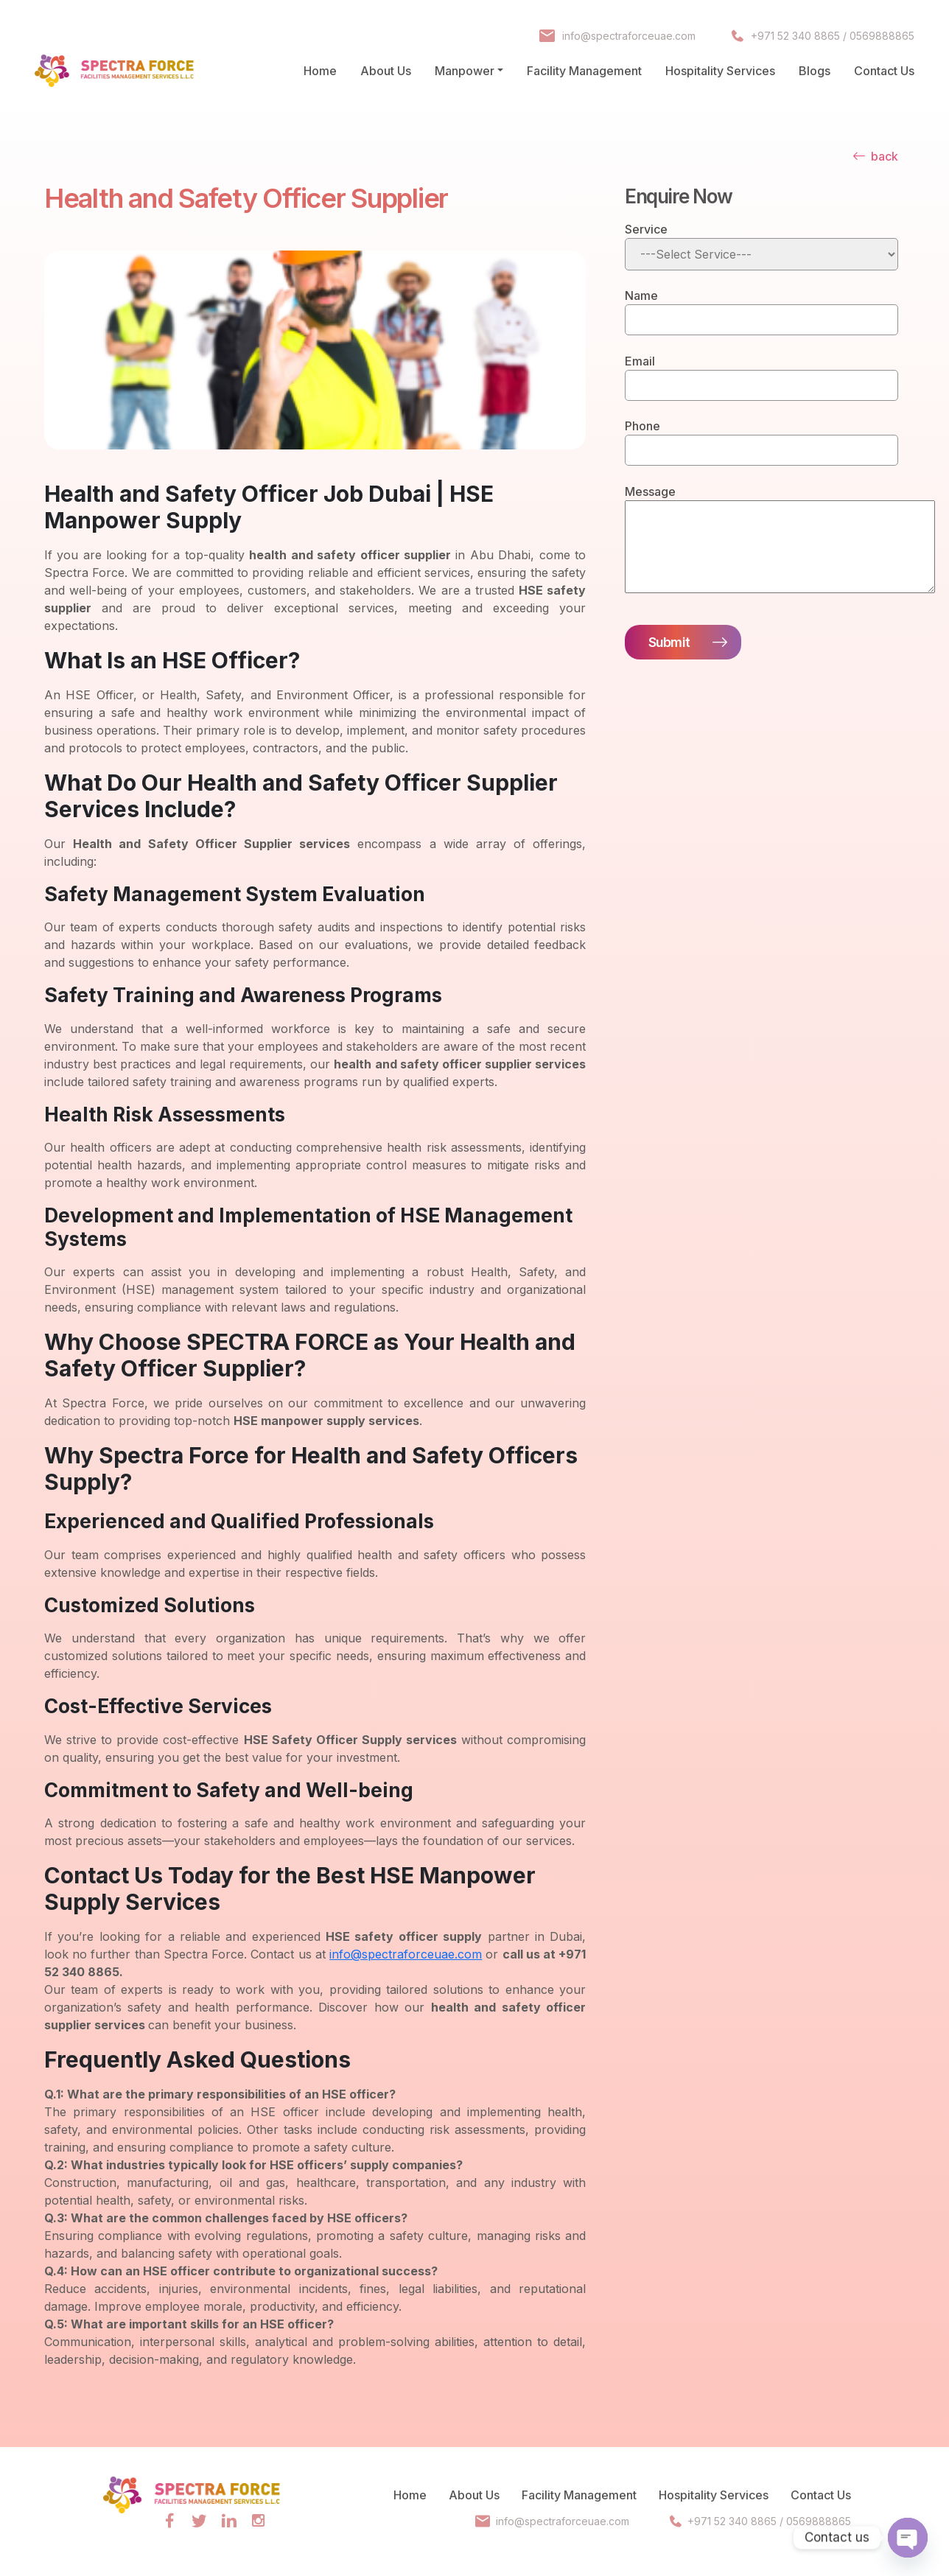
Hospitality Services (720, 70)
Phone (642, 426)
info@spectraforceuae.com (628, 35)
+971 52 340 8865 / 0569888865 (832, 35)
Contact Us (884, 70)
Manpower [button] (464, 70)
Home (320, 70)
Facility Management (584, 70)
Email (640, 361)
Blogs (814, 70)
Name (641, 295)
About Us (385, 70)
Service (646, 229)
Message (650, 491)
